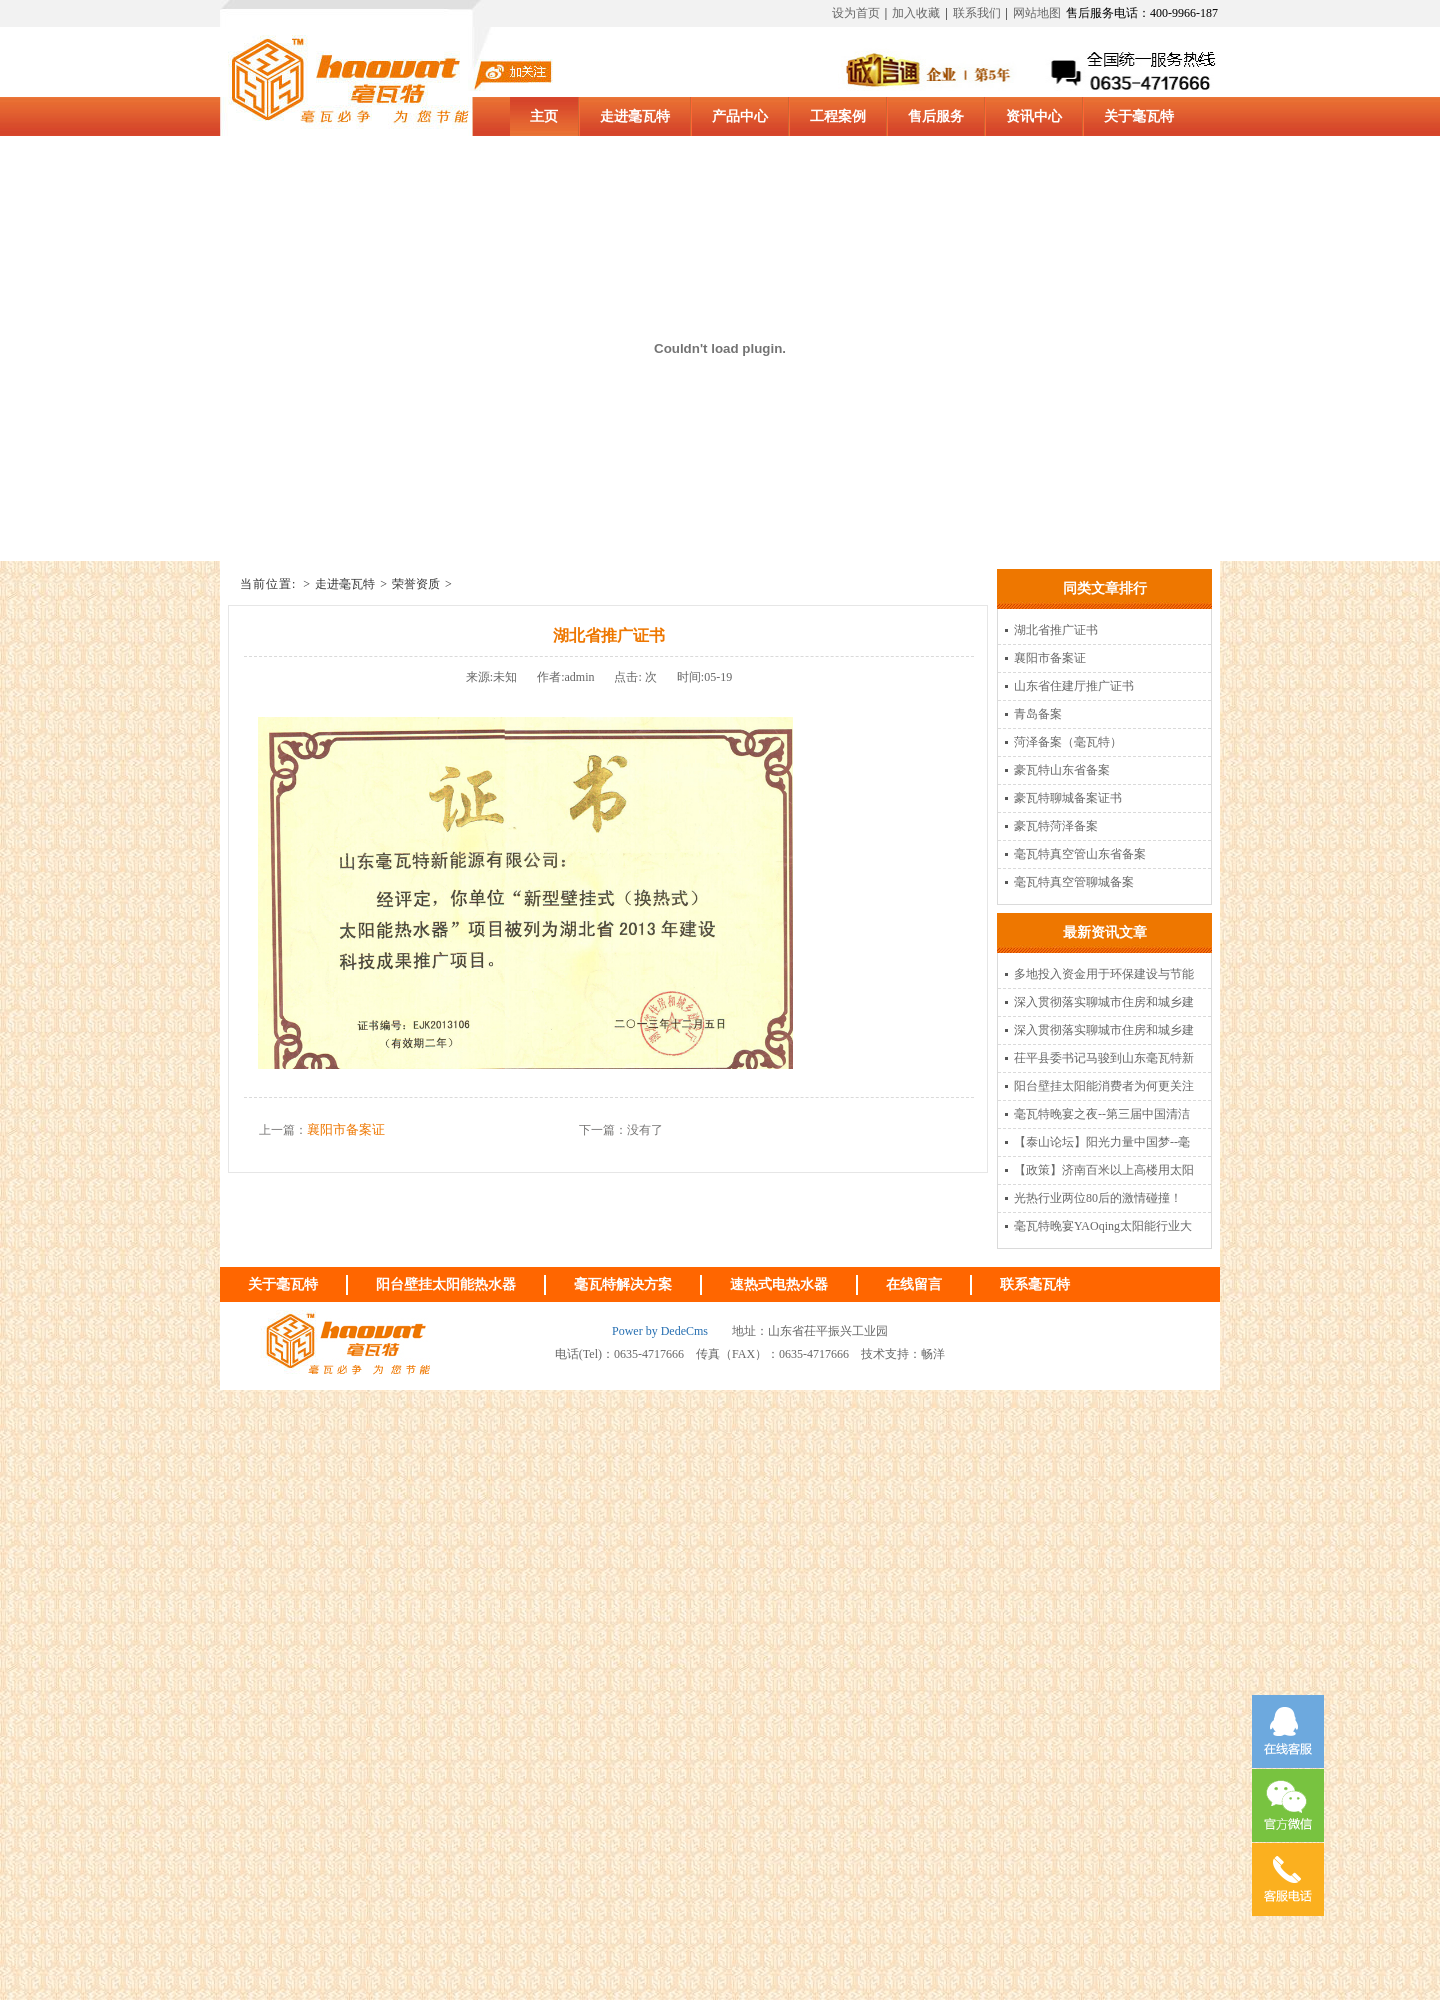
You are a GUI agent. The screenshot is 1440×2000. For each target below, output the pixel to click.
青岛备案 (1038, 714)
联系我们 (977, 13)
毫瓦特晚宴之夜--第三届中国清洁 (1102, 1114)
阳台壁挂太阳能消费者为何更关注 (1104, 1086)
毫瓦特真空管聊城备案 (1074, 882)
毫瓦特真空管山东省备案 (1080, 854)
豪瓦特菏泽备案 (1056, 826)
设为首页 (856, 13)
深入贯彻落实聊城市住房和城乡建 (1104, 1002)
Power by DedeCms (660, 1331)
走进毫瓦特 (345, 584)
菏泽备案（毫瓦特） (1068, 742)
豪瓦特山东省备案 (1062, 770)
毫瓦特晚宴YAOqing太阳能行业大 (1103, 1226)
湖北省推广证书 (1056, 630)
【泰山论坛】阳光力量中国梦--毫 (1102, 1142)
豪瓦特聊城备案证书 (1068, 798)
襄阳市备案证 (346, 1129)
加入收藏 (916, 13)
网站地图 (1037, 13)
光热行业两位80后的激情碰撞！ (1098, 1198)
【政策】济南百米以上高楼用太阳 (1104, 1170)
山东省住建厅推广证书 (1074, 686)
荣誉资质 (416, 584)
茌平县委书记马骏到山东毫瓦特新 (1104, 1058)
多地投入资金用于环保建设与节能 (1104, 974)
